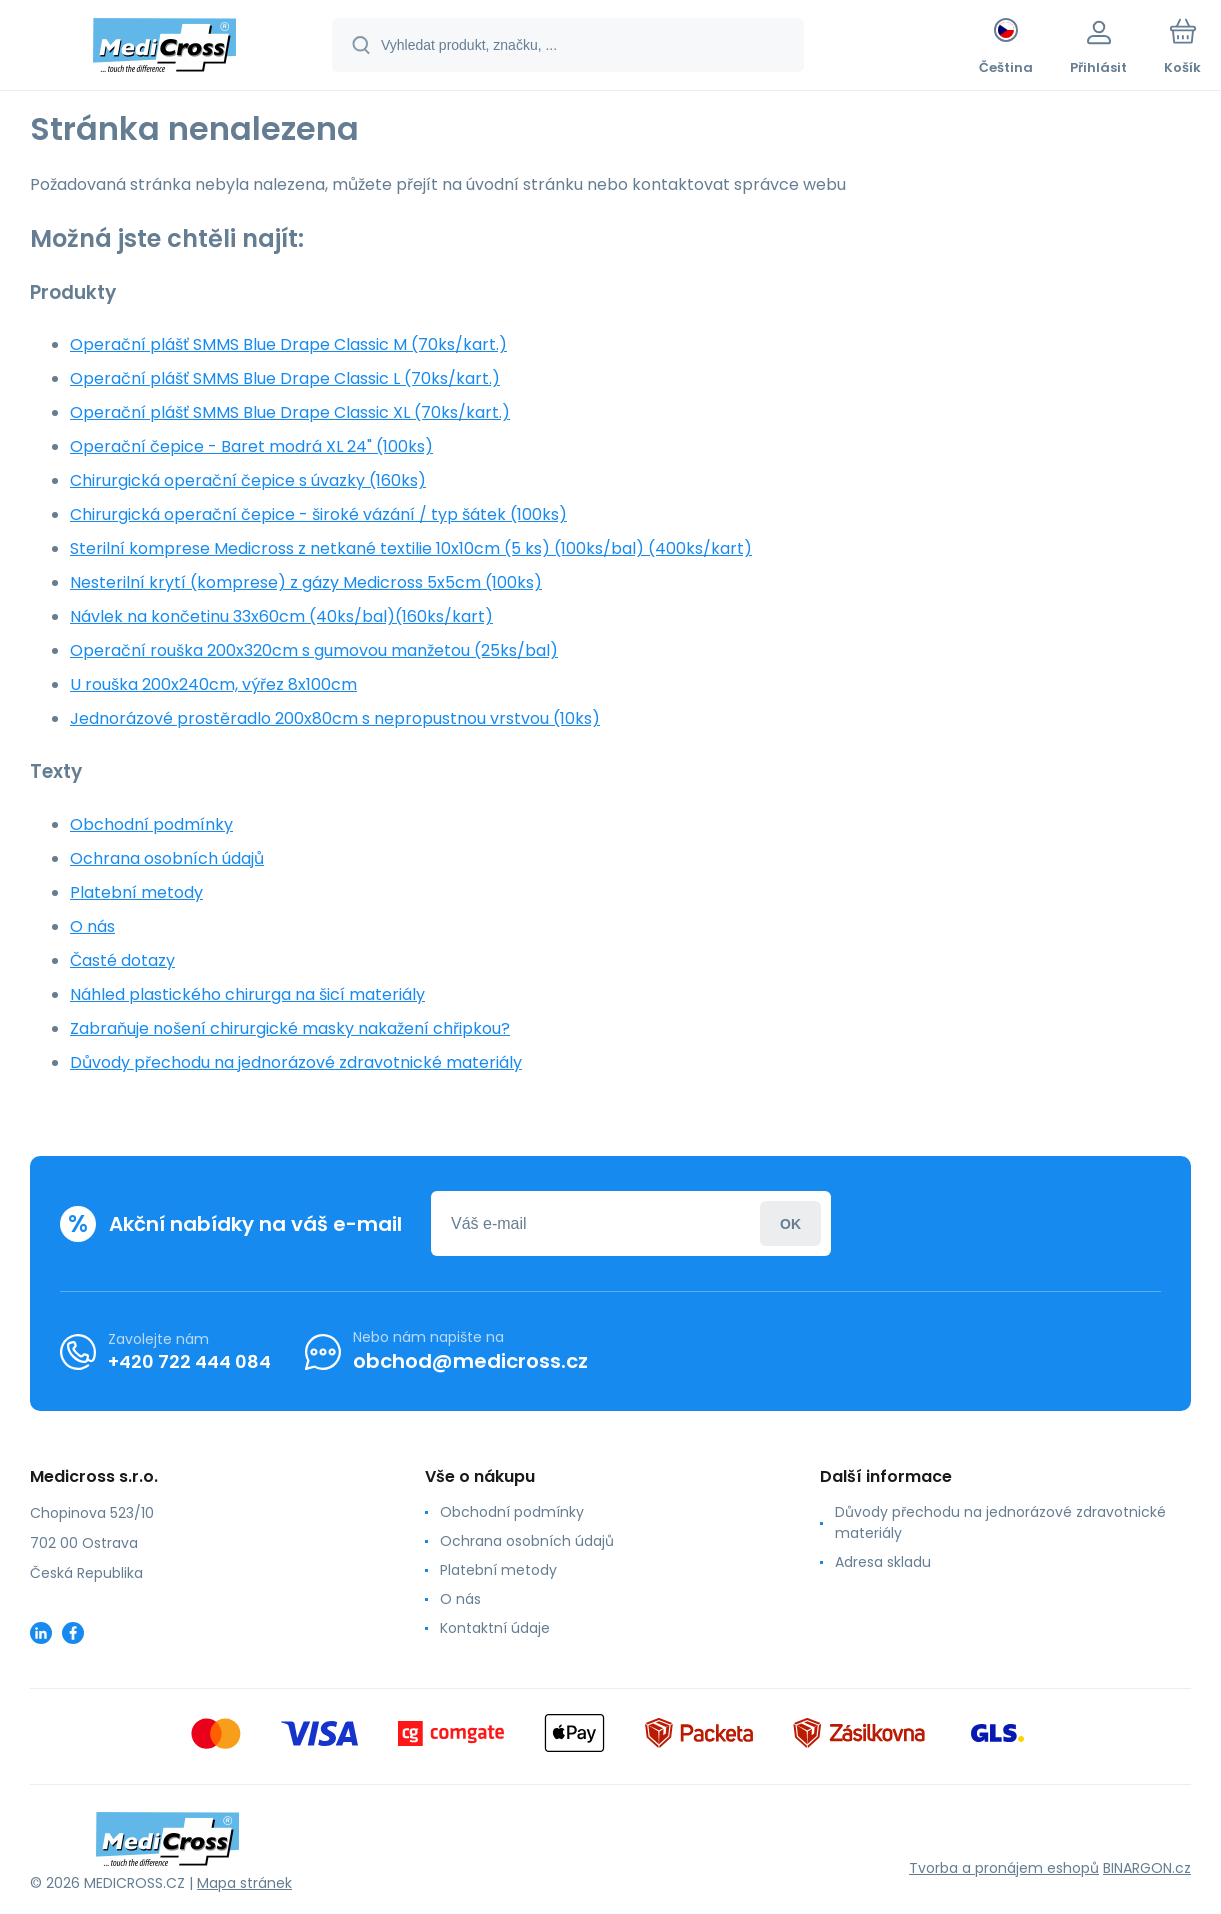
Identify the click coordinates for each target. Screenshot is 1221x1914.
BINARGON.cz (1147, 1868)
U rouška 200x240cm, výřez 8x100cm (213, 684)
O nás (92, 926)
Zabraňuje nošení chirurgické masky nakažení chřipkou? (290, 1028)
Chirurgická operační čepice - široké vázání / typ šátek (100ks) (318, 514)
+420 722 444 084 (189, 1360)
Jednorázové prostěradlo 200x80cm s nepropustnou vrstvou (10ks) (335, 718)
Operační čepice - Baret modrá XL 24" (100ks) (251, 446)
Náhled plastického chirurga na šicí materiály (247, 994)
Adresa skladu (883, 1562)
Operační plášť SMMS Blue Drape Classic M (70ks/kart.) (288, 344)
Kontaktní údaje (495, 1628)
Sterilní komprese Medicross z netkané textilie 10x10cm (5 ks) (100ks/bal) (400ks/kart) (411, 548)
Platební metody (136, 892)
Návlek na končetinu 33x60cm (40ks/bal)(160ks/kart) (281, 616)
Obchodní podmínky (151, 824)
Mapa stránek (244, 1883)
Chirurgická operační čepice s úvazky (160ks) (248, 480)
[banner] (164, 48)
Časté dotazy (122, 960)
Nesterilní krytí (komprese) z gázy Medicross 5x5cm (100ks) (306, 582)
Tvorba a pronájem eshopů (1004, 1868)
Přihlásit (790, 1223)
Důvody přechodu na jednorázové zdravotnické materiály (296, 1062)
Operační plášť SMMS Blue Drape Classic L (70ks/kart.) (285, 378)
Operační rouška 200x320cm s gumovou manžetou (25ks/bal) (314, 650)
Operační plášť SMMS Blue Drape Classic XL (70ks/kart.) (290, 412)
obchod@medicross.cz (470, 1361)
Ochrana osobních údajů (167, 858)
